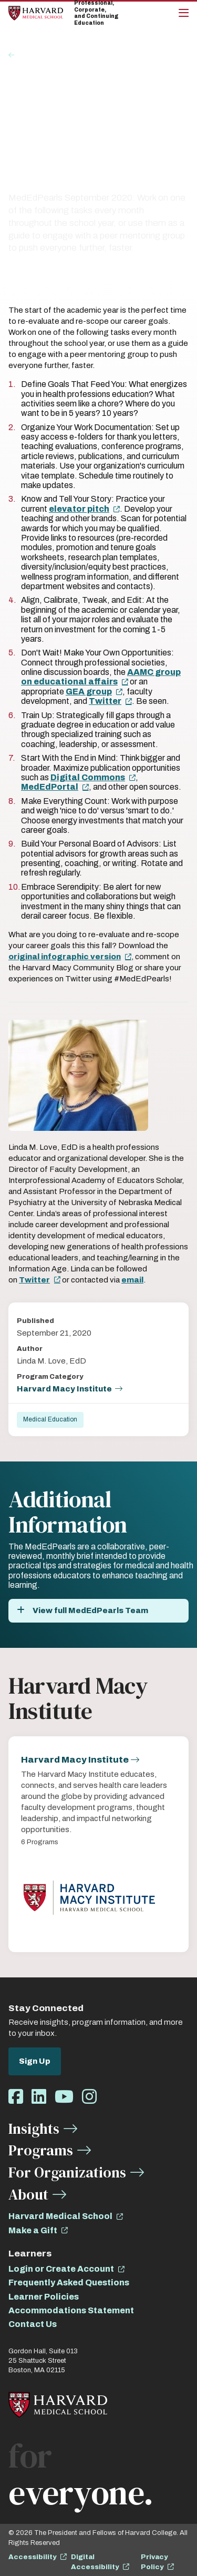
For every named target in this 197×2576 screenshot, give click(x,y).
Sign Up (34, 2061)
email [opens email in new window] (132, 1280)
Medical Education (50, 1419)
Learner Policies (43, 2296)
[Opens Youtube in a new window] (64, 2097)
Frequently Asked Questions (68, 2282)
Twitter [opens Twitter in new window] (105, 701)
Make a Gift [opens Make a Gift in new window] (32, 2230)
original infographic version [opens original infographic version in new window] (64, 956)
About (28, 2194)
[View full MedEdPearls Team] (98, 1611)
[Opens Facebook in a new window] (15, 2097)
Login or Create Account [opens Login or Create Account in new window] (61, 2268)
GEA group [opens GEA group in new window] (89, 691)
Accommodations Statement (71, 2310)
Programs (40, 2150)
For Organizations (67, 2172)
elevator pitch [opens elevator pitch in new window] (79, 508)
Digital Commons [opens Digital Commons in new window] (87, 777)
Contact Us (32, 2324)
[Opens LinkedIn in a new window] (39, 2097)
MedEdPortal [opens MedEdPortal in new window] (49, 786)
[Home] (35, 13)
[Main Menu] (184, 13)
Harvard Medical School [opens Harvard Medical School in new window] (60, 2216)
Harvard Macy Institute (64, 1389)
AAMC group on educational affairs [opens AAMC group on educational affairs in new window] (101, 677)
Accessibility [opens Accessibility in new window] (32, 2557)
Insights (33, 55)
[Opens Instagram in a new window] (89, 2097)
